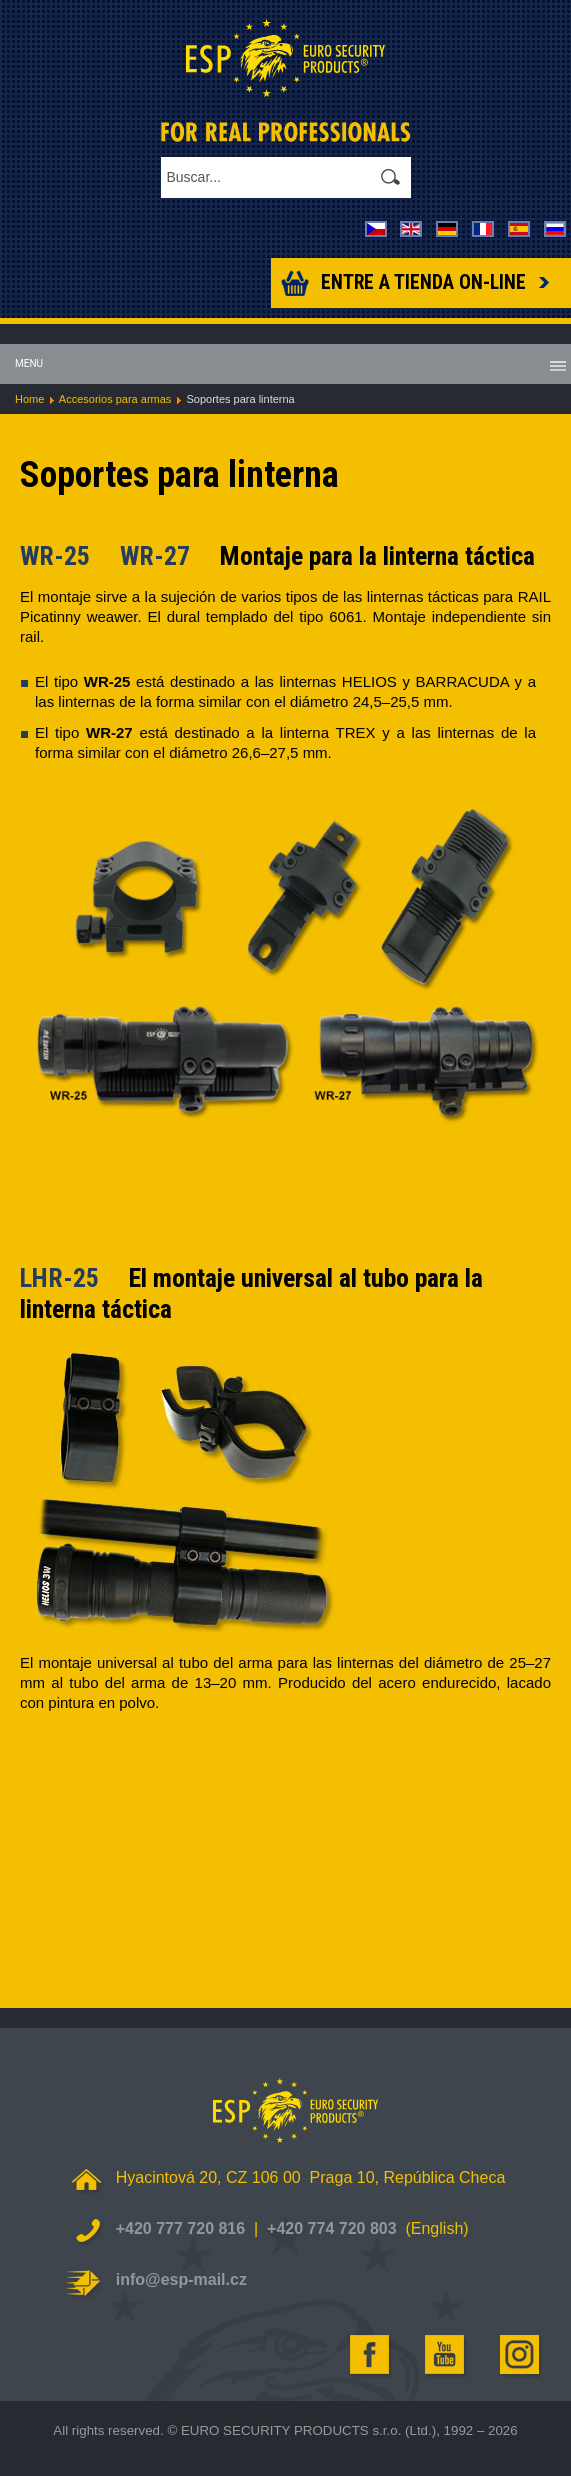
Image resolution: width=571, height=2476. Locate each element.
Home (29, 399)
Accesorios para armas (115, 399)
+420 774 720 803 (331, 2228)
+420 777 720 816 (180, 2228)
